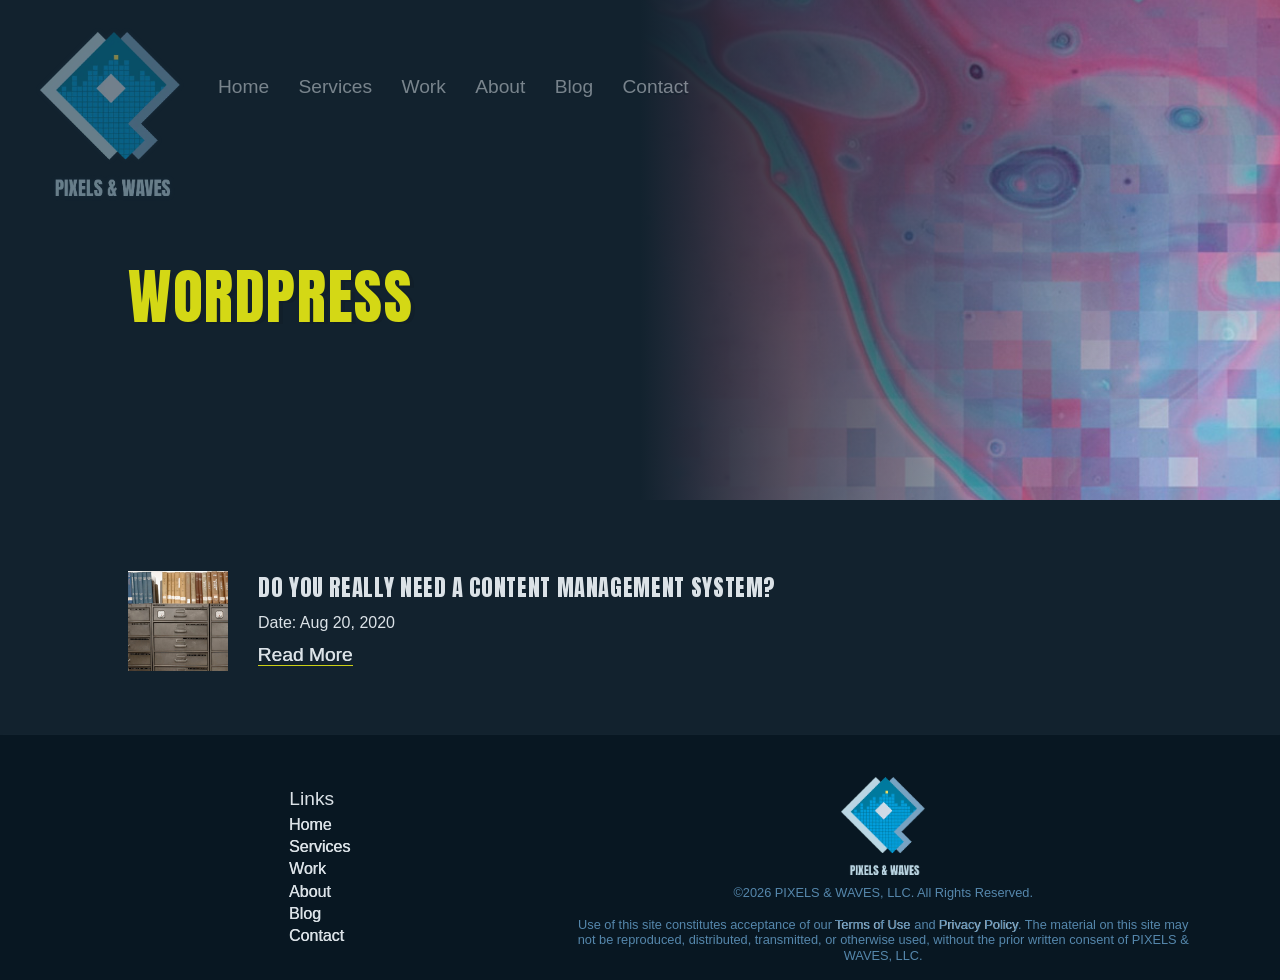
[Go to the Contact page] (655, 86)
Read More (305, 654)
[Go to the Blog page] (577, 86)
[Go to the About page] (503, 86)
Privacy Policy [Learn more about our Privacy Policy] (978, 924)
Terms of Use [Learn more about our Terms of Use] (872, 924)
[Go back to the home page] (110, 114)
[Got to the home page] (883, 826)
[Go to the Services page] (338, 86)
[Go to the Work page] (426, 86)
